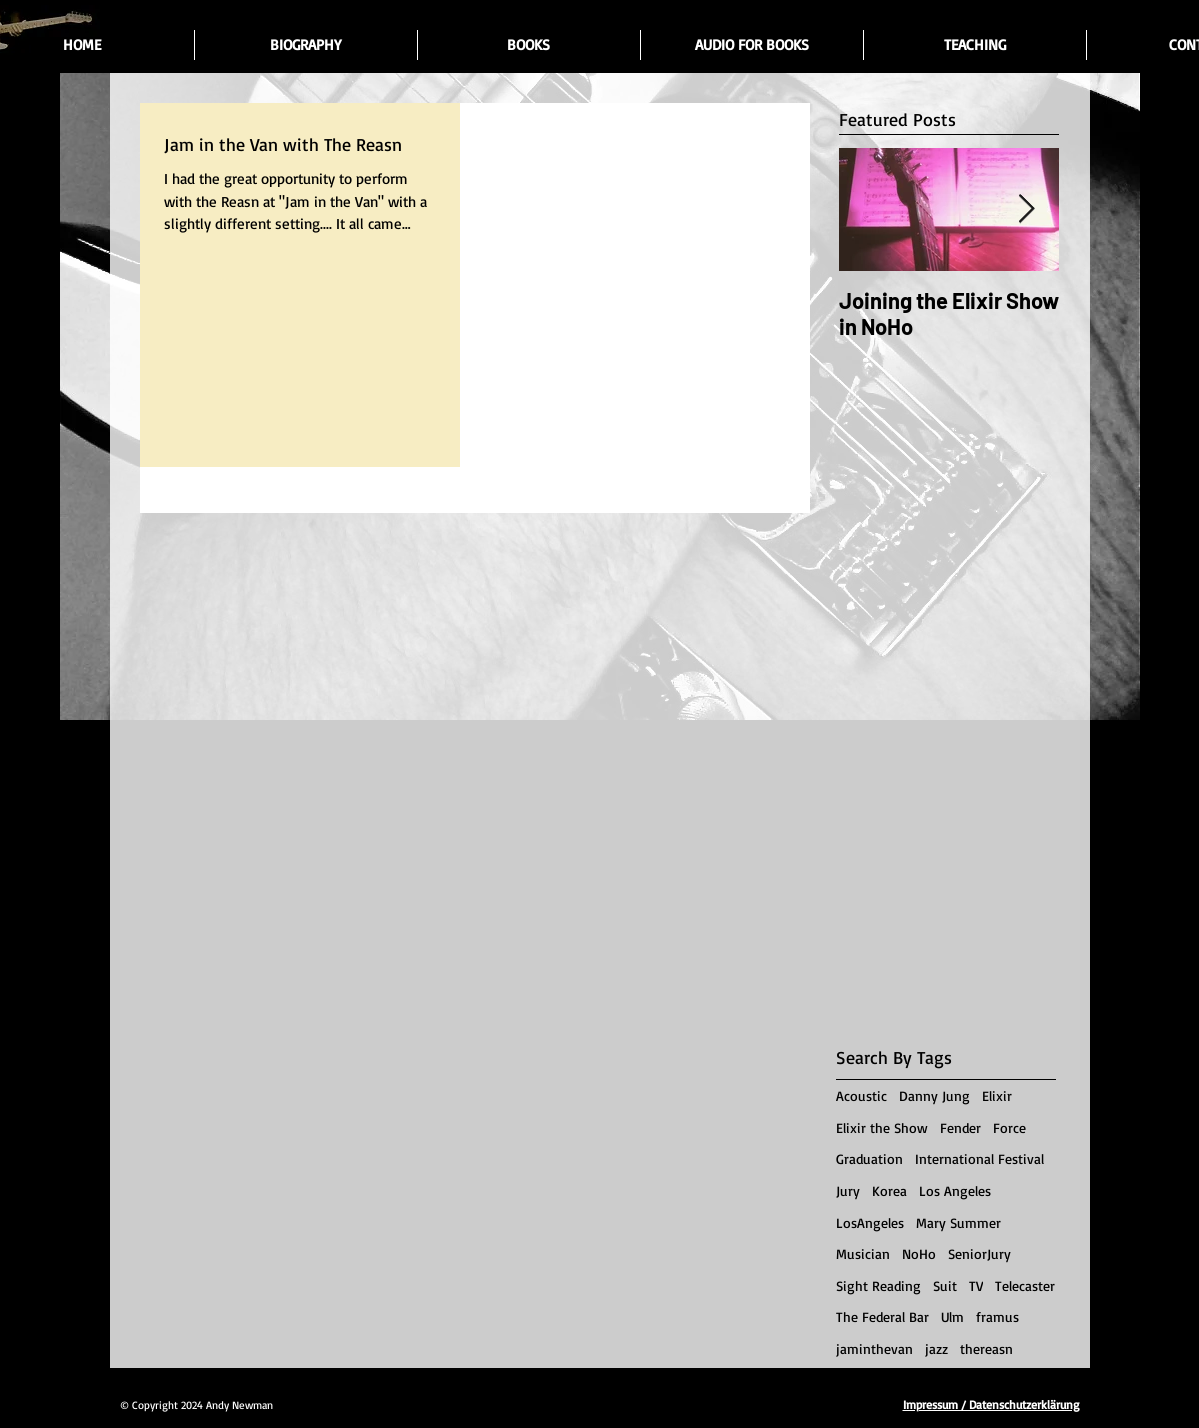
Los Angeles (955, 1190)
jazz (936, 1348)
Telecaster (1025, 1285)
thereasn (986, 1348)
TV (976, 1285)
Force (1009, 1127)
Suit (945, 1285)
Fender (960, 1127)
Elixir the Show (882, 1127)
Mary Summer (958, 1222)
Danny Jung (934, 1095)
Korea (889, 1190)
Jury (848, 1190)
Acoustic (861, 1095)
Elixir (997, 1095)
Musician (863, 1253)
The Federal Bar (882, 1316)
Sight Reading (878, 1285)
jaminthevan (874, 1348)
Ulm (952, 1316)
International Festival (979, 1158)
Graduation (869, 1158)
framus (997, 1316)
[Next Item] (1027, 209)
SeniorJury (979, 1253)
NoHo (919, 1253)
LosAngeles (870, 1222)
